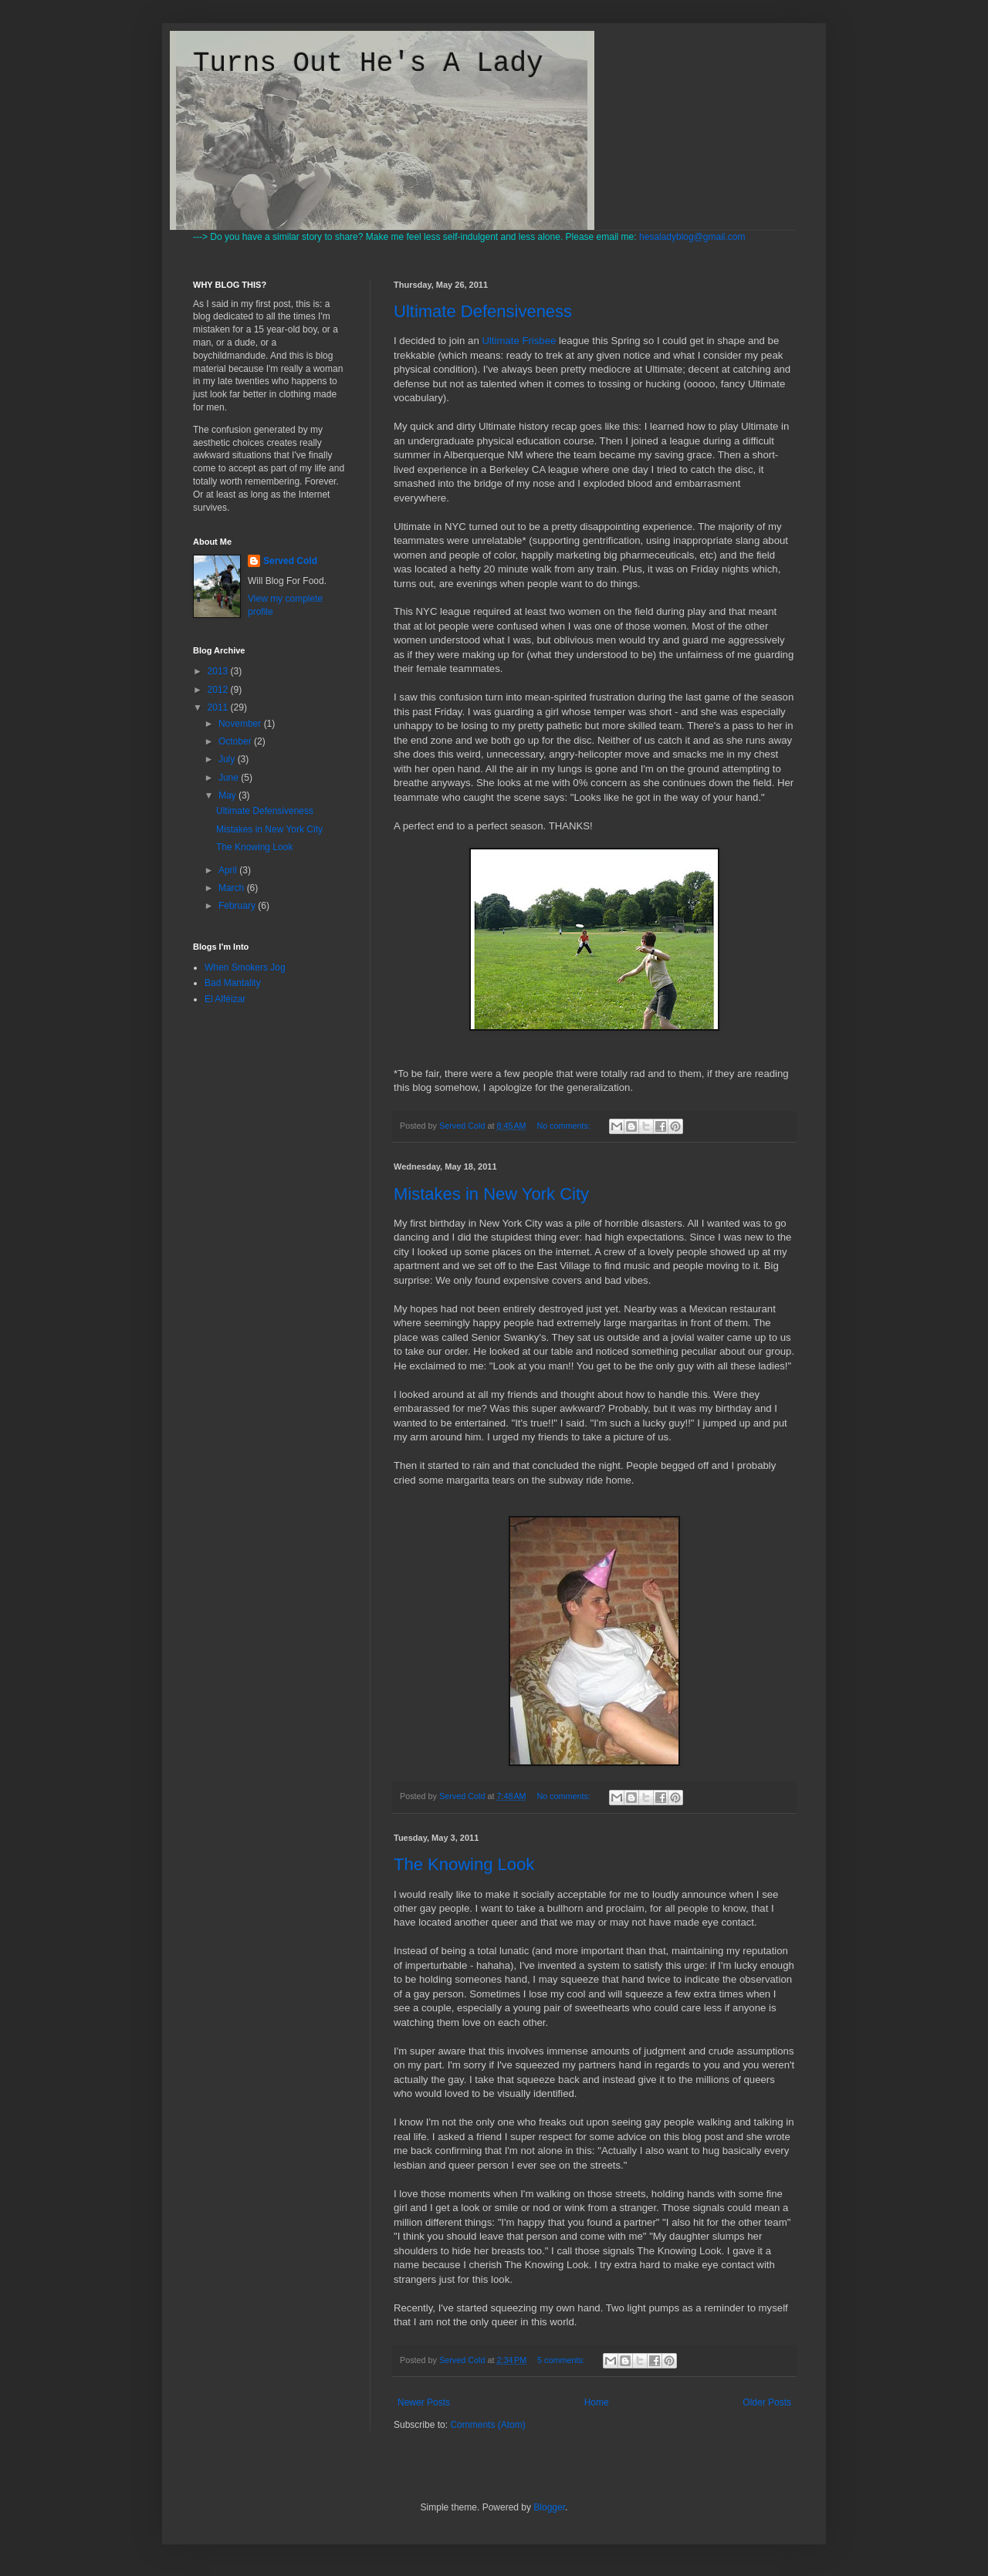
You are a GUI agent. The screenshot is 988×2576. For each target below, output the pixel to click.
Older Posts (767, 2402)
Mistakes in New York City (491, 1194)
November (241, 723)
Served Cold (290, 560)
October (236, 741)
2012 (219, 689)
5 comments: (562, 2360)
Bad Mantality (233, 982)
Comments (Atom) (487, 2424)
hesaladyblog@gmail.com (692, 236)
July (228, 759)
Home (596, 2402)
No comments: (564, 1125)
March (232, 888)
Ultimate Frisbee (519, 340)
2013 (219, 671)
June (229, 777)
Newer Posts (424, 2402)
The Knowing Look (464, 1864)
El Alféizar (225, 999)
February (238, 905)
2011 (219, 707)
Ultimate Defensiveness (483, 311)
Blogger (549, 2507)
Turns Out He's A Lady (368, 63)
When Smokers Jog (245, 967)
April (228, 870)
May (228, 795)
